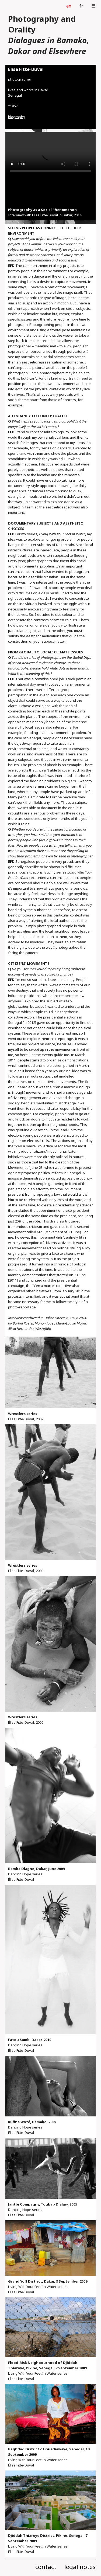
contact (45, 2567)
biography (16, 116)
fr (81, 6)
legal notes (80, 2567)
